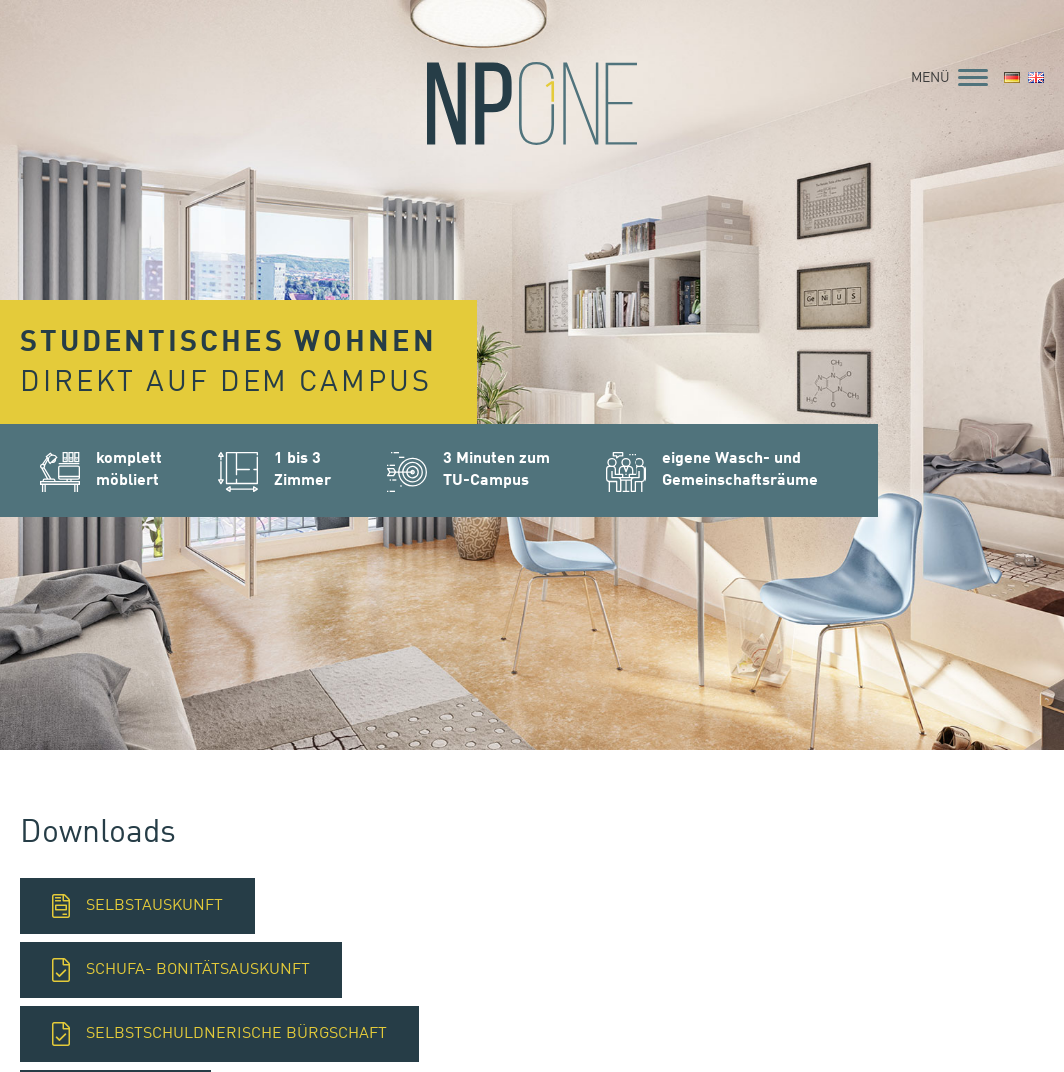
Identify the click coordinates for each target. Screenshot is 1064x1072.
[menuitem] (1012, 79)
